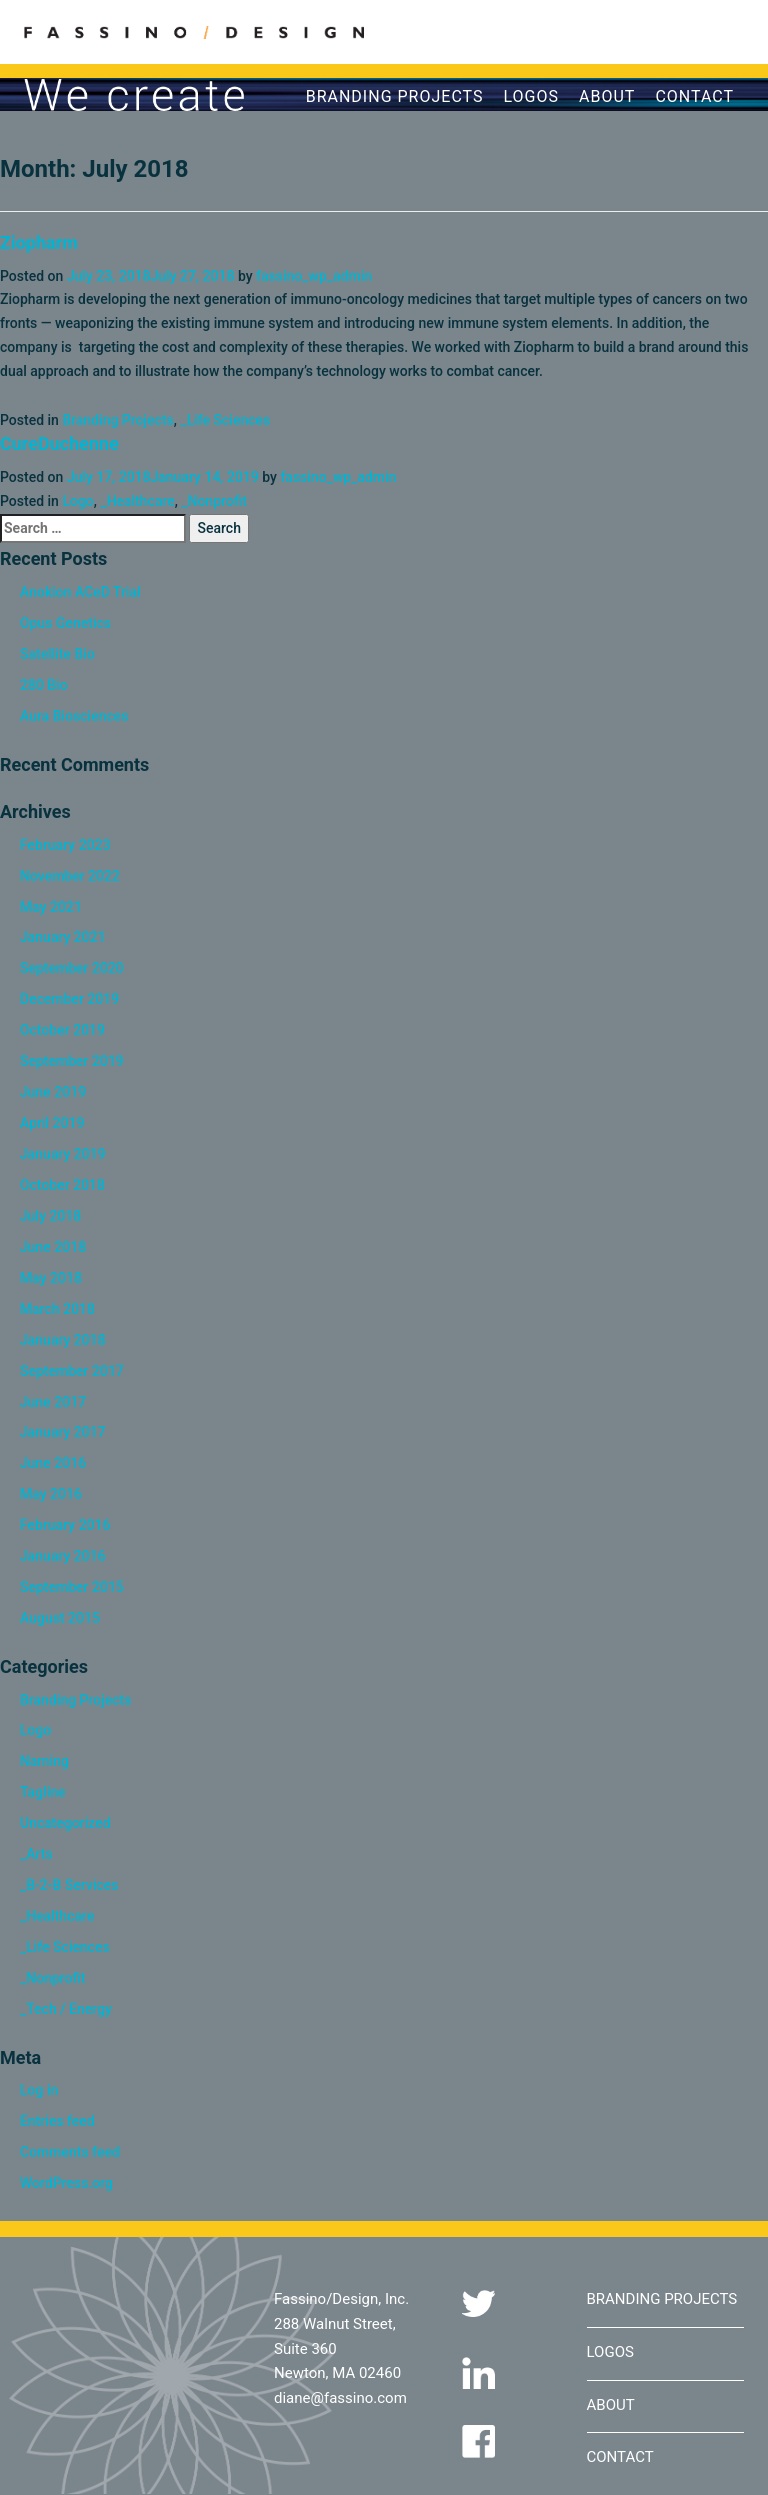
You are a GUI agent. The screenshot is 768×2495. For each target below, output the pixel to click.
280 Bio (44, 685)
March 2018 (57, 1309)
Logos (532, 97)
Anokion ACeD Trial (80, 592)
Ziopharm (39, 242)
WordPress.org (66, 2183)
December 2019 (69, 999)
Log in (39, 2090)
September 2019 (72, 1061)
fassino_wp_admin (314, 276)
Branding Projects (395, 97)
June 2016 (53, 1463)
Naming (44, 1761)
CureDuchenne (59, 443)
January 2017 (63, 1432)
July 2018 (50, 1216)
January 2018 (63, 1340)
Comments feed (70, 2152)
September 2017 (72, 1371)
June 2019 (53, 1092)
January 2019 (63, 1154)
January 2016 (63, 1556)
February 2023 (65, 845)
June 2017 (53, 1402)
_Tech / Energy (66, 2009)
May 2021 (51, 907)
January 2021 (63, 937)
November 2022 (70, 876)
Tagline (43, 1792)
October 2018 (62, 1185)
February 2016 (65, 1525)
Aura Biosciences (74, 716)
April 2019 (52, 1123)
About (607, 97)
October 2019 (62, 1030)
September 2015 (72, 1587)
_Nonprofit (213, 501)
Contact (694, 97)
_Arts (36, 1854)
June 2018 (53, 1247)
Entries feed (57, 2121)
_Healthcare (137, 501)
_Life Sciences (225, 420)
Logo (77, 501)
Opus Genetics (65, 623)
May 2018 (51, 1278)
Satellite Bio (57, 654)
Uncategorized (65, 1823)
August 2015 (60, 1618)
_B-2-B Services (69, 1885)
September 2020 (72, 968)
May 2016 (51, 1494)
